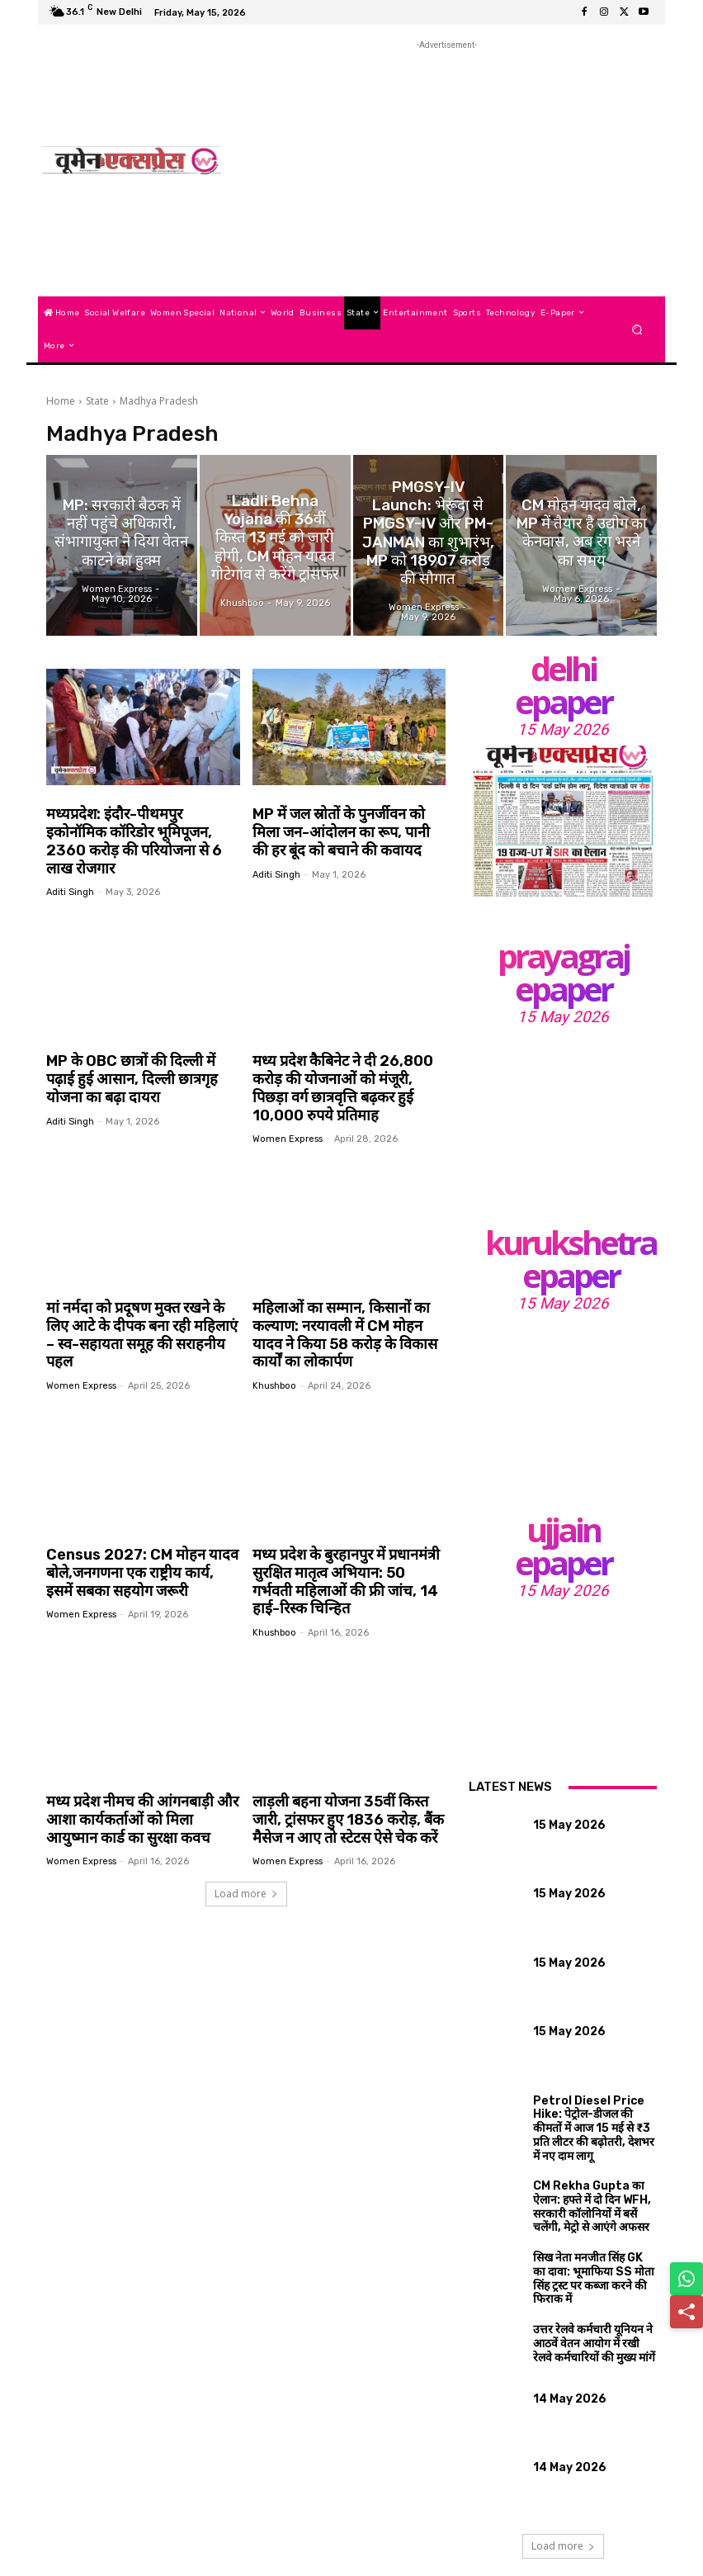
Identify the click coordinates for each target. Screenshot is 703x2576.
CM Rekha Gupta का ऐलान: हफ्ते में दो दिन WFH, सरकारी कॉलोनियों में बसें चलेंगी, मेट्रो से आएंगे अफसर (592, 2184)
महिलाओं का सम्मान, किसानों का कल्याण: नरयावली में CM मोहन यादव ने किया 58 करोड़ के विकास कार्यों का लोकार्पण (346, 1306)
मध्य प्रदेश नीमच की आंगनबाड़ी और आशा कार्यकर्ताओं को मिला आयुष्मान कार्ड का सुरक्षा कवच (137, 1783)
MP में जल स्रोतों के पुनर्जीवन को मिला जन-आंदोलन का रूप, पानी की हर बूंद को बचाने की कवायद (348, 831)
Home (60, 401)
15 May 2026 (562, 730)
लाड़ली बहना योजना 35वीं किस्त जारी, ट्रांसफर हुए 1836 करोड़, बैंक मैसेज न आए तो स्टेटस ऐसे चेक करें (349, 1783)
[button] (637, 329)
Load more (246, 1855)
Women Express (287, 1113)
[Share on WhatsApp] (686, 2278)
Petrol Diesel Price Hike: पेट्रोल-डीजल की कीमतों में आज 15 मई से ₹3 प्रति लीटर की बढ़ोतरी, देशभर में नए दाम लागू (590, 2116)
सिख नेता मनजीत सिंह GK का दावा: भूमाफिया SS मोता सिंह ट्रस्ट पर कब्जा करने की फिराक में (590, 2247)
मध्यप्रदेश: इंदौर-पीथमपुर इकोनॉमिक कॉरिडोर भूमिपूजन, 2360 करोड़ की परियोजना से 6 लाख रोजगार (138, 831)
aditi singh (70, 870)
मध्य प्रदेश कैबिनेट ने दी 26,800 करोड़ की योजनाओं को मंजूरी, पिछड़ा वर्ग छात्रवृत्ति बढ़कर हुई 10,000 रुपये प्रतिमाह (344, 1064)
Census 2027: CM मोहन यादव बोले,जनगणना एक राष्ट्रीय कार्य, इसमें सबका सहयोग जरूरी (137, 1541)
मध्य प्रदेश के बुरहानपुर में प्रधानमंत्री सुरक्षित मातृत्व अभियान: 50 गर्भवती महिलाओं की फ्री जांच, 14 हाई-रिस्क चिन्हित (344, 1549)
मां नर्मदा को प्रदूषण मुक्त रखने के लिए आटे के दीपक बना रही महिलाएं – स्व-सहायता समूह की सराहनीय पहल (140, 1298)
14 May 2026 (561, 2374)
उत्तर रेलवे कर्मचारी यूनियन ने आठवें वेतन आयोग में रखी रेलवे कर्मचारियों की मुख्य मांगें (590, 2316)
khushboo (274, 1355)
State (97, 401)
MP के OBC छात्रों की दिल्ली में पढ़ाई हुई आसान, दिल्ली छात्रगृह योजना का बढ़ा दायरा (140, 1056)
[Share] (686, 2311)
